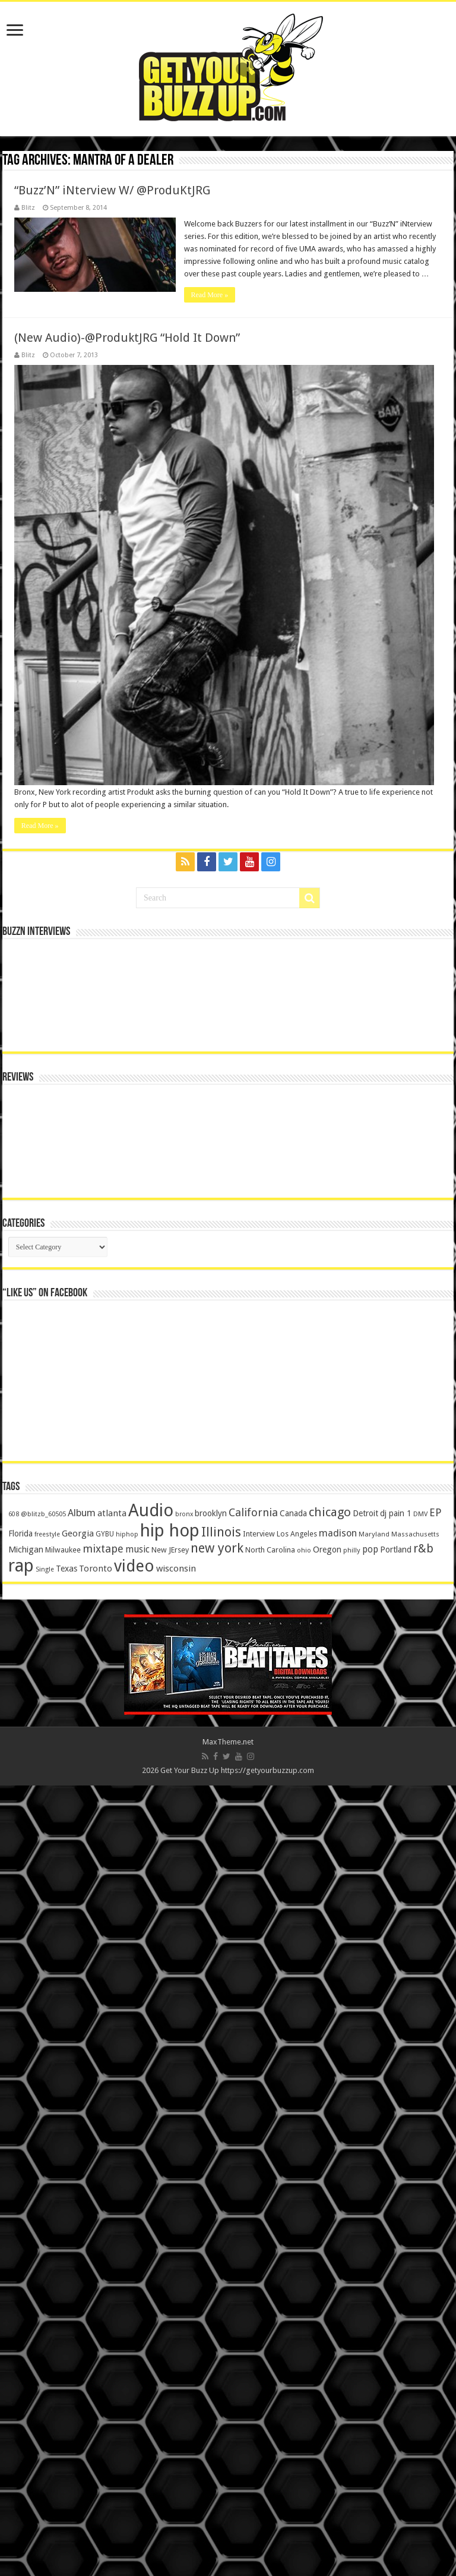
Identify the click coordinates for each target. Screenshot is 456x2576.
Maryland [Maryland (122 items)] (374, 2324)
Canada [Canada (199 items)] (293, 2304)
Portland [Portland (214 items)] (395, 2340)
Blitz (28, 208)
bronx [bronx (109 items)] (184, 2305)
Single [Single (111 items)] (45, 2360)
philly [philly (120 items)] (351, 2340)
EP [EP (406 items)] (435, 2303)
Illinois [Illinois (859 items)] (221, 2322)
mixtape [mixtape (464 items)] (103, 2339)
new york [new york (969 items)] (217, 2338)
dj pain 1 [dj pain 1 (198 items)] (395, 2304)
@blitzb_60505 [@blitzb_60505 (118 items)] (43, 2304)
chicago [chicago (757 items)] (330, 2302)
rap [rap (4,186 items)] (21, 2356)
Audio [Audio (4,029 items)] (150, 2301)
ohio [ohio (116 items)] (304, 2341)
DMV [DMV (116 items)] (420, 2305)
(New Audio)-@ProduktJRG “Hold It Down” (127, 337)
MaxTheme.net (228, 2532)
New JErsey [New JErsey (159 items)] (170, 2340)
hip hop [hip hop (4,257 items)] (170, 2321)
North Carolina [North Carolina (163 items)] (270, 2340)
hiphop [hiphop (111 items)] (127, 2325)
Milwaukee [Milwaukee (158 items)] (63, 2340)
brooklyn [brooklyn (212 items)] (211, 2304)
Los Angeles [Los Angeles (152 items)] (297, 2324)
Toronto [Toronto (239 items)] (95, 2359)
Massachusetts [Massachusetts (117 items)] (415, 2325)
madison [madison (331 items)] (338, 2323)
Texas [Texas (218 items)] (66, 2359)
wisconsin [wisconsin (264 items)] (176, 2359)
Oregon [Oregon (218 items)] (327, 2340)
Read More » (210, 295)
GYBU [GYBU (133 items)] (105, 2324)
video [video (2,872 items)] (134, 2356)
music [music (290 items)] (137, 2339)
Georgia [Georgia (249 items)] (78, 2324)
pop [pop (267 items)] (370, 2340)
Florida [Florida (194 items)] (20, 2324)
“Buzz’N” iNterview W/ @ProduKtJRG (112, 190)
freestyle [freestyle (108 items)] (47, 2325)
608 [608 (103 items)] (13, 2305)
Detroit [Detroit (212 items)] (365, 2304)
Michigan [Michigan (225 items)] (25, 2340)
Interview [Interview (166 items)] (259, 2324)
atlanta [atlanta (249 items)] (111, 2303)
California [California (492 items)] (253, 2303)
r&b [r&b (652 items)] (423, 2339)
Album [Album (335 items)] (82, 2303)
